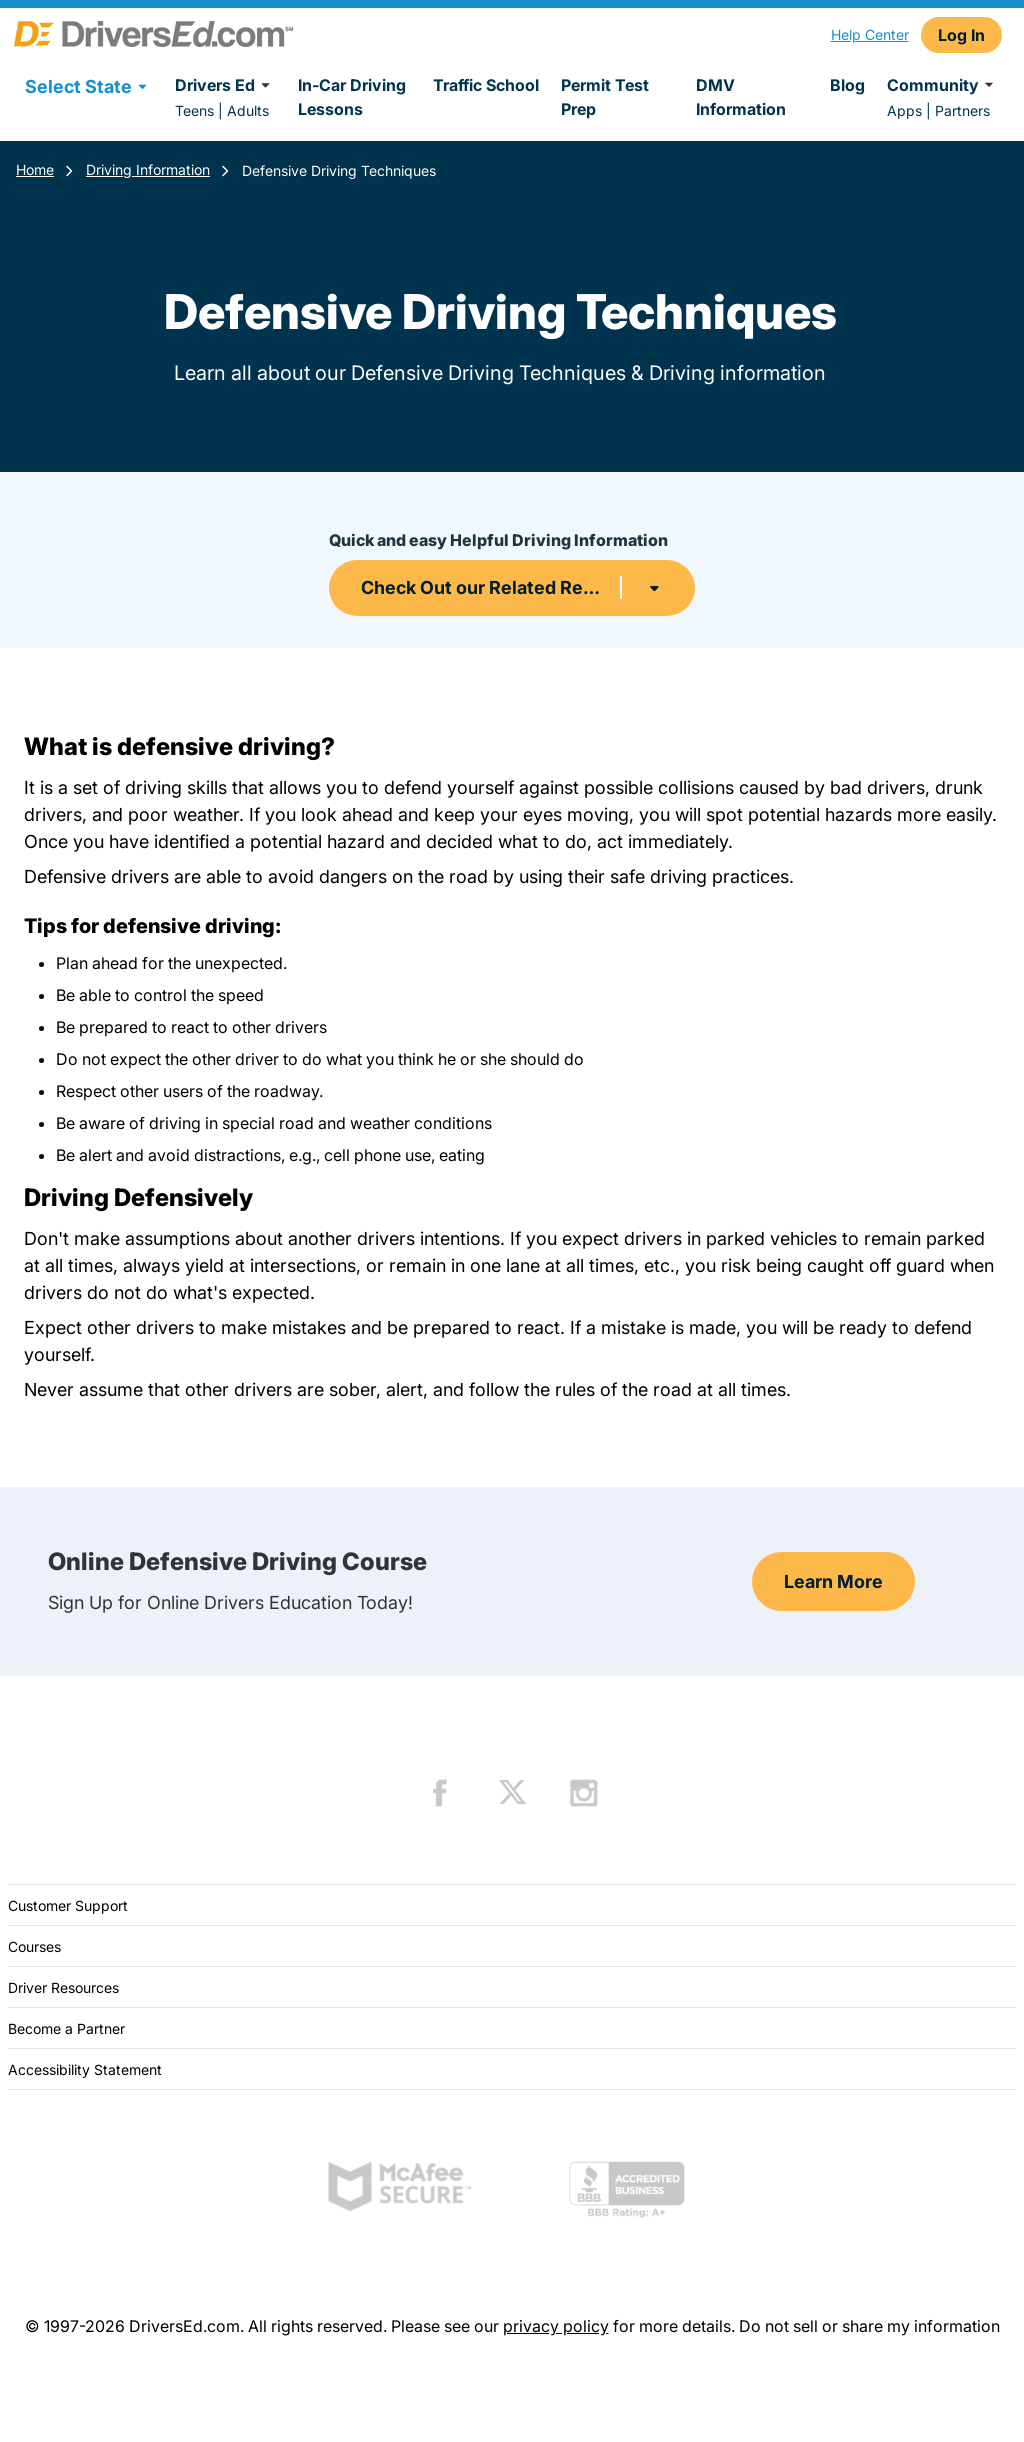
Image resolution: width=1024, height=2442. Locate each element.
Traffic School (486, 85)
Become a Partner (66, 2028)
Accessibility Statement (85, 2069)
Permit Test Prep (605, 97)
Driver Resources (63, 1987)
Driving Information (148, 169)
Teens (194, 110)
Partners (962, 110)
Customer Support (68, 1905)
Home (35, 169)
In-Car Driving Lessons (352, 97)
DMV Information (741, 97)
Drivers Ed (225, 85)
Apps (904, 110)
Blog (847, 85)
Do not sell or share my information (869, 2326)
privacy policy (556, 2326)
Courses (34, 1946)
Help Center (870, 34)
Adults (248, 110)
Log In (961, 35)
